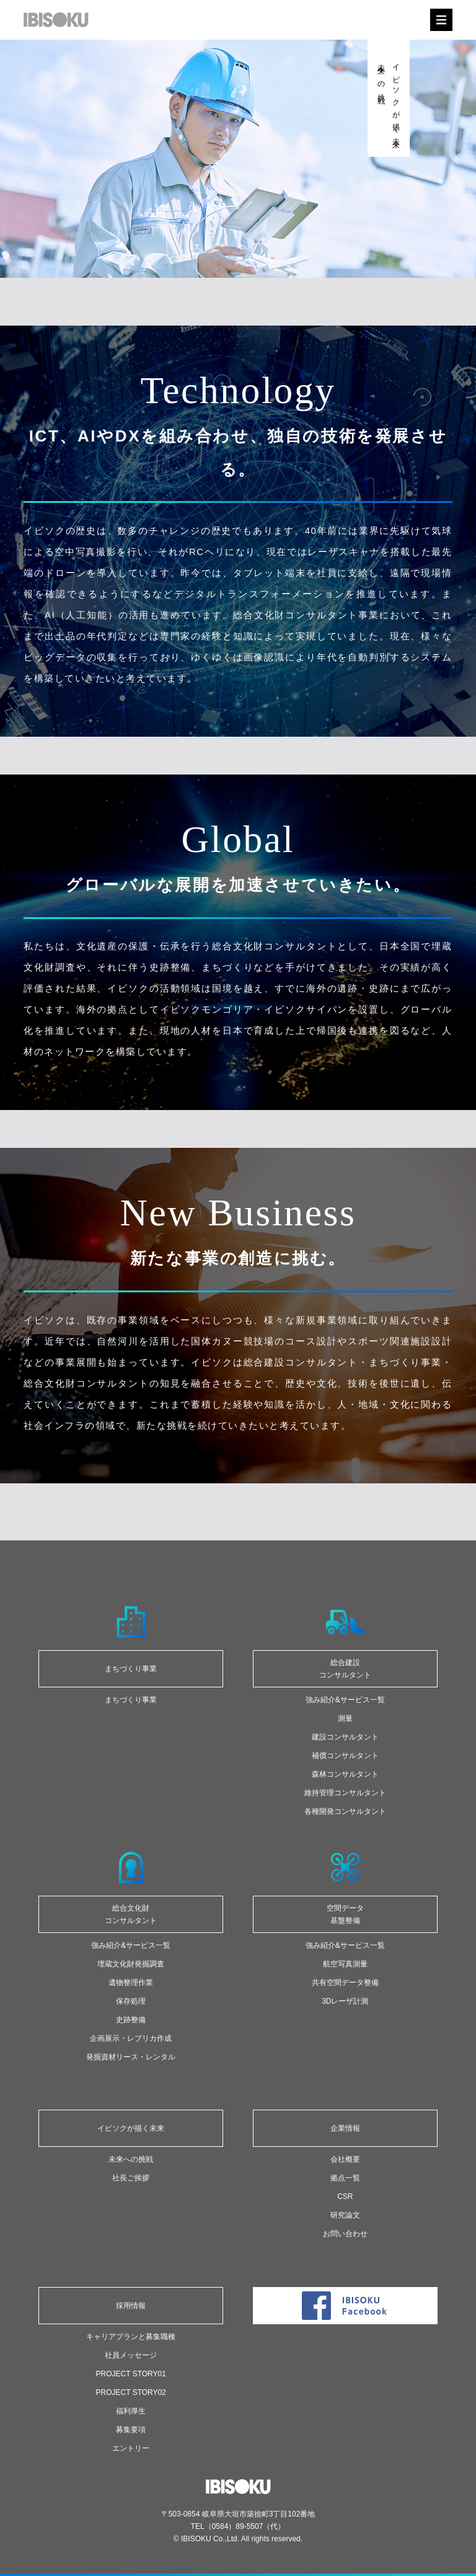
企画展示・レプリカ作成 (131, 2038)
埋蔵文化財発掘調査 (130, 1964)
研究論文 (345, 2215)
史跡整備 (131, 2019)
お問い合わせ (345, 2233)
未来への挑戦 (130, 2159)
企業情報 (345, 2128)
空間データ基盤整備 (345, 1914)
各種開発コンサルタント (345, 1811)
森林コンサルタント (345, 1774)
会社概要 (345, 2159)
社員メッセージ (131, 2355)
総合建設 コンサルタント (345, 1668)
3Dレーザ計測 (345, 2001)
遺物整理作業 (130, 1982)
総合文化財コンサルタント (131, 1914)
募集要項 (131, 2429)
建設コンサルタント (345, 1737)
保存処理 (131, 2001)
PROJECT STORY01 (131, 2373)
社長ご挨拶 (130, 2178)
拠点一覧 (345, 2178)
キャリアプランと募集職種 (130, 2336)
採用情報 (131, 2305)
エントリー (130, 2448)
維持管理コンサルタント (345, 1792)
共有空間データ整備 (345, 1982)
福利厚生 (131, 2411)
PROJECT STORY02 (131, 2392)
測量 (345, 1718)
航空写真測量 (345, 1964)
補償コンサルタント (345, 1755)
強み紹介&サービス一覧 (345, 1699)
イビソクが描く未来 (130, 2128)
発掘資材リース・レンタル (130, 2057)
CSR (345, 2196)
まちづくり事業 (131, 1668)
